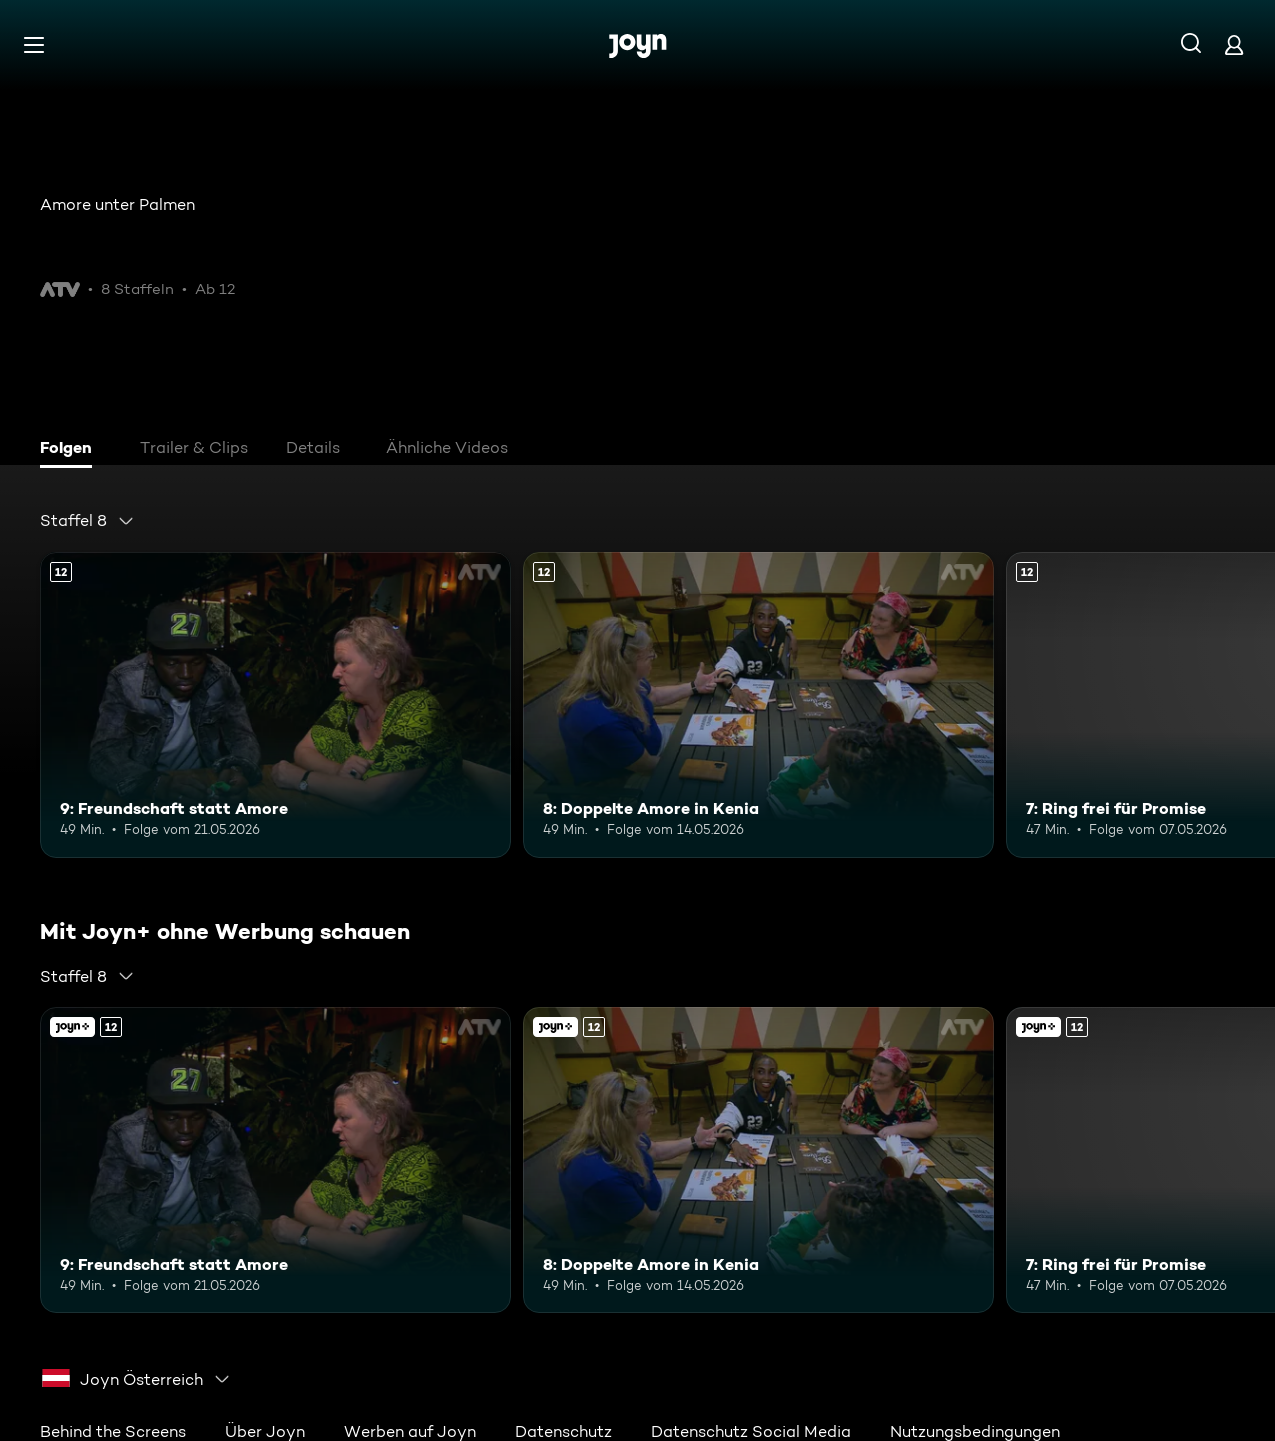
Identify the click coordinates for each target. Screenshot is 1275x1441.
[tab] (71, 450)
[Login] (1234, 44)
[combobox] (87, 521)
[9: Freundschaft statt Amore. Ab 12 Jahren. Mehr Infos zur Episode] (275, 705)
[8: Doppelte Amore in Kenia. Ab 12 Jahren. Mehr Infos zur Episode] (758, 705)
